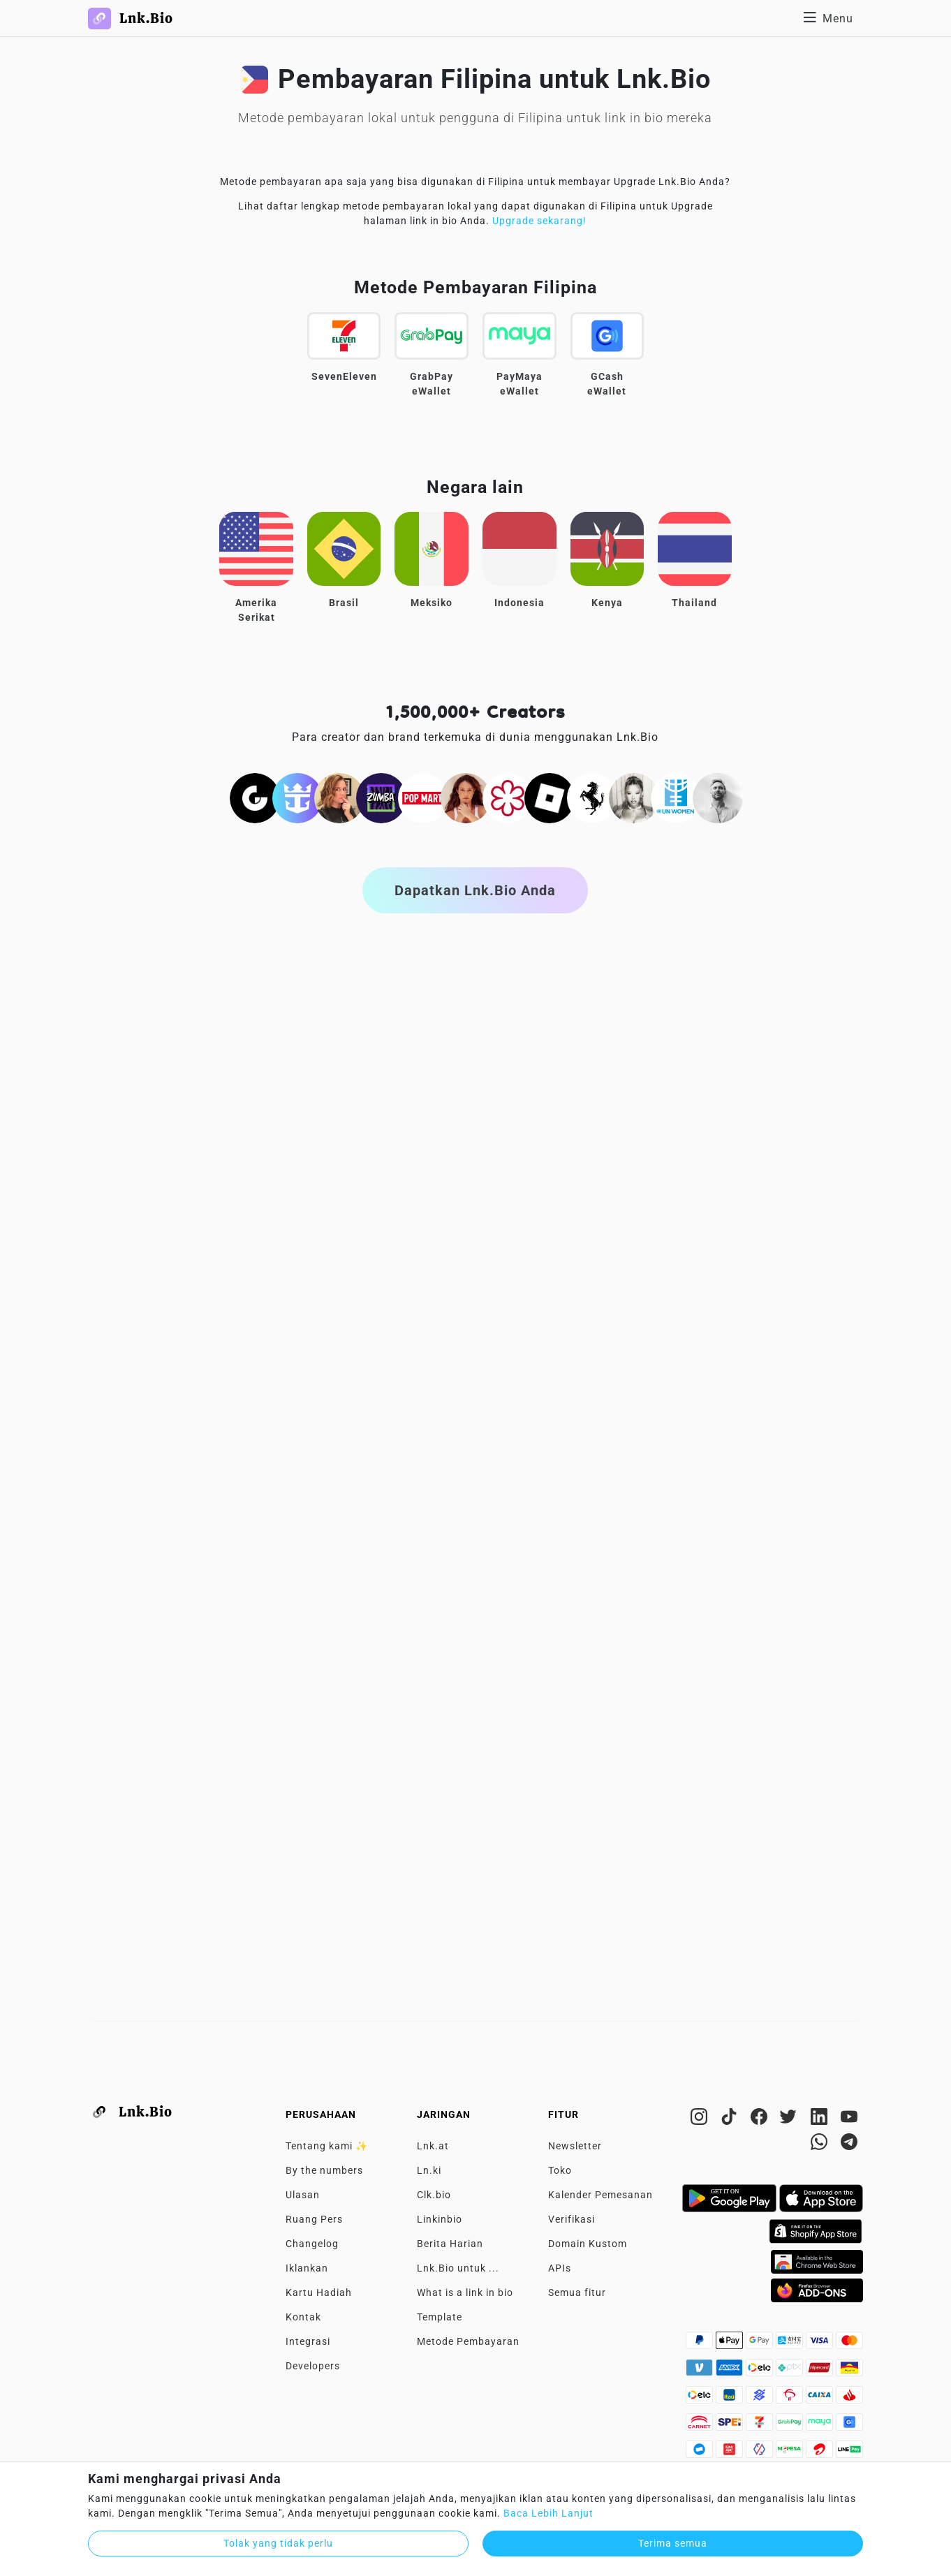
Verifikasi (571, 2219)
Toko (560, 2170)
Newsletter (575, 2145)
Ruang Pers (314, 2219)
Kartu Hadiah (319, 2292)
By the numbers (324, 2170)
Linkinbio (439, 2219)
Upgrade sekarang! (539, 220)
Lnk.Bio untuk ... (458, 2268)
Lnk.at (433, 2145)
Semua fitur (577, 2292)
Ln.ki (429, 2170)
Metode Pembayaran (468, 2341)
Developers (313, 2365)
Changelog (312, 2243)
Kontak (303, 2317)
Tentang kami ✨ (327, 2145)
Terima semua (672, 2543)
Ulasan (303, 2194)
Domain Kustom (587, 2243)
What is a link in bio (465, 2292)
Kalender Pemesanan (600, 2194)
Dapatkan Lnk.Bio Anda (475, 890)
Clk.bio (434, 2194)
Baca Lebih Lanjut (548, 2513)
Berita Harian (450, 2243)
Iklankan (307, 2268)
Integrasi (308, 2341)
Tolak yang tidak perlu (278, 2543)
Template (439, 2317)
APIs (559, 2268)
